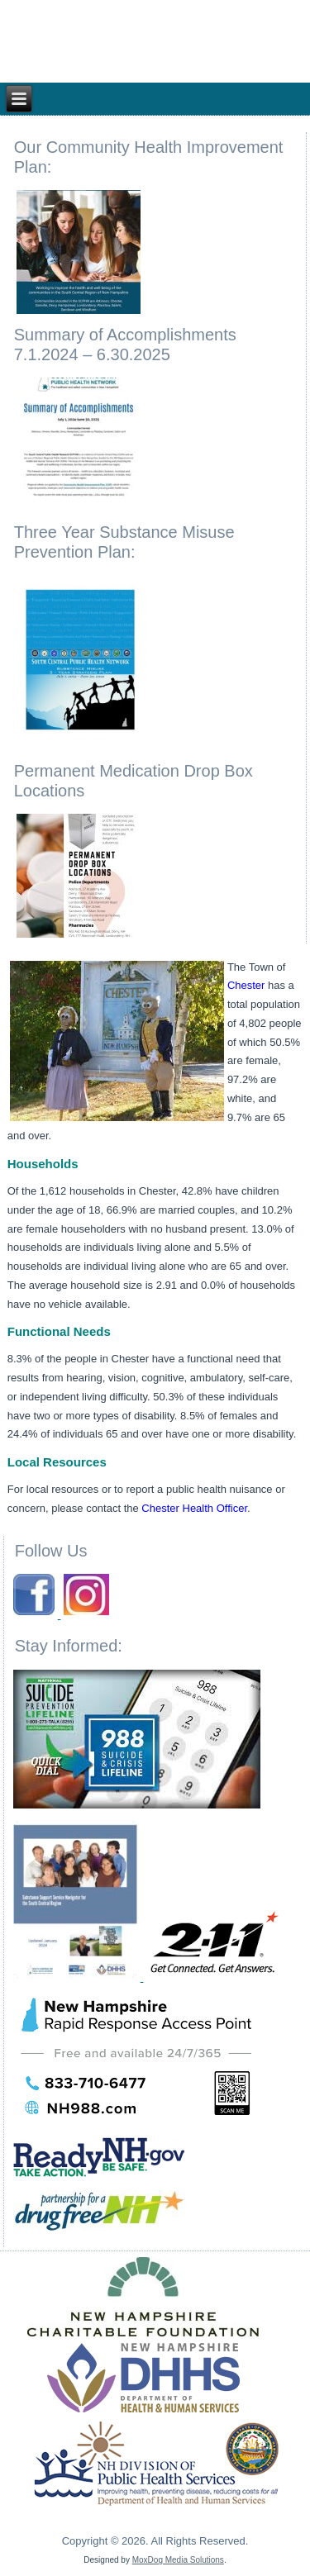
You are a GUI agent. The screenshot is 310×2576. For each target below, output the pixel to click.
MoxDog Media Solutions (178, 2559)
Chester (246, 985)
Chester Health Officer (194, 1508)
